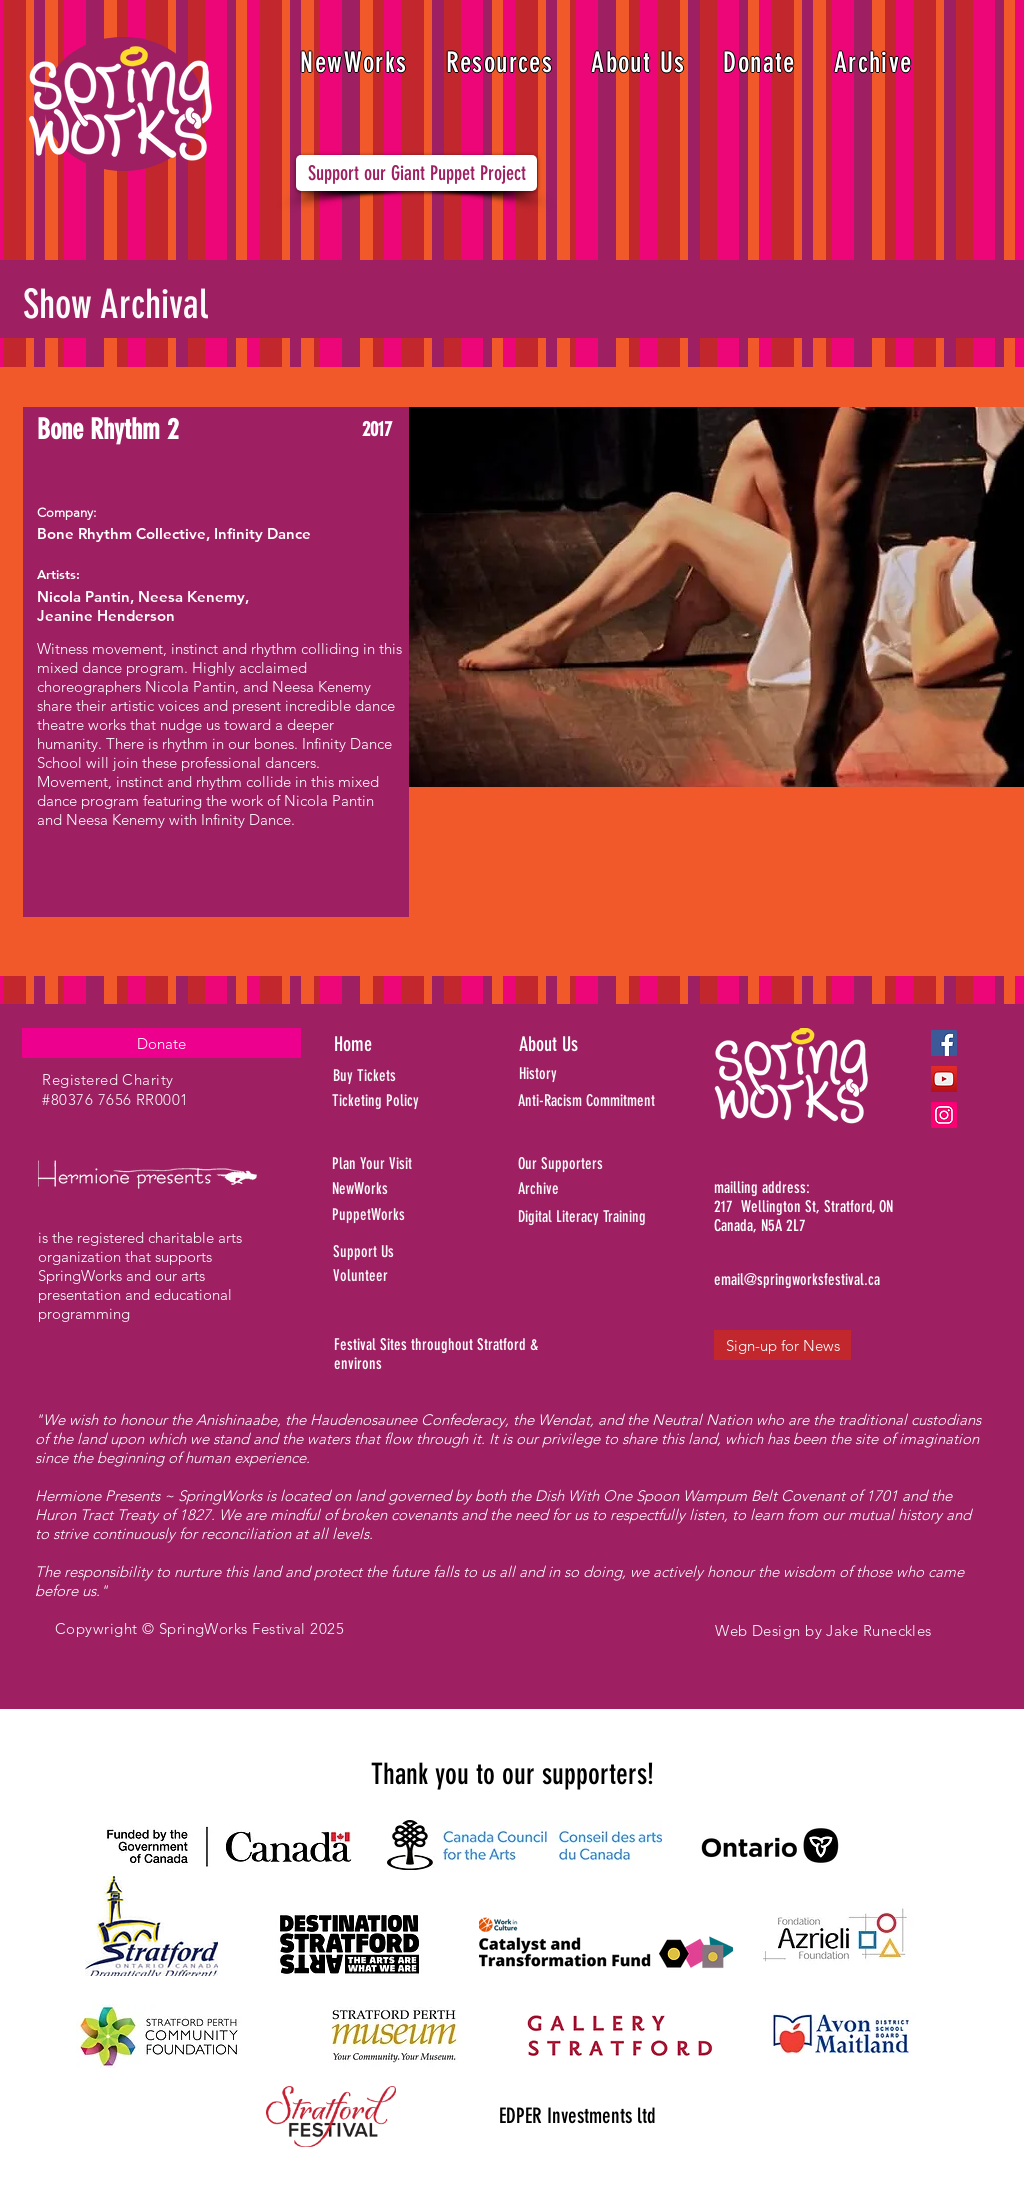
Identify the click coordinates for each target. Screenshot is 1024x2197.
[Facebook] (944, 1043)
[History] (607, 1074)
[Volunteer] (412, 1276)
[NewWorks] (415, 1189)
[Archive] (618, 1189)
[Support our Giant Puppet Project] (416, 173)
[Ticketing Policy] (403, 1101)
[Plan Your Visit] (403, 1164)
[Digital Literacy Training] (618, 1217)
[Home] (405, 1044)
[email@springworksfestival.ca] (797, 1280)
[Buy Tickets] (391, 1076)
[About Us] (587, 1044)
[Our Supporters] (618, 1164)
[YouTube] (944, 1079)
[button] (500, 62)
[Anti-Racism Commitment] (611, 1101)
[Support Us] (412, 1252)
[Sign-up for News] (782, 1345)
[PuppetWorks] (405, 1215)
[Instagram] (944, 1115)
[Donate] (161, 1043)
